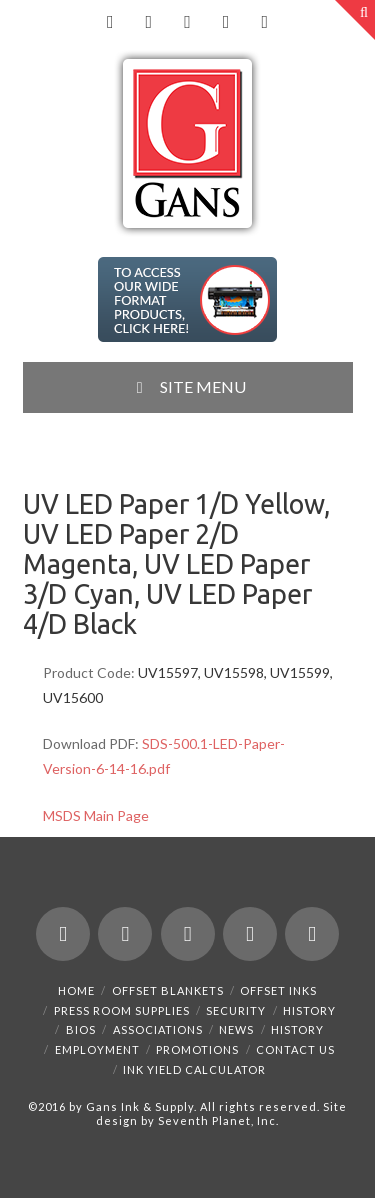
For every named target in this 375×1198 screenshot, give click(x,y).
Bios (81, 1029)
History (309, 1010)
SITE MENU (187, 386)
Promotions (197, 1049)
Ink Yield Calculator (194, 1069)
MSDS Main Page (96, 815)
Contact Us (295, 1049)
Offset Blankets (168, 990)
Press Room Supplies (122, 1010)
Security (236, 1010)
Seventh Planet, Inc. (217, 1120)
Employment (97, 1049)
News (236, 1029)
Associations (158, 1029)
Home (76, 990)
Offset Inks (278, 990)
